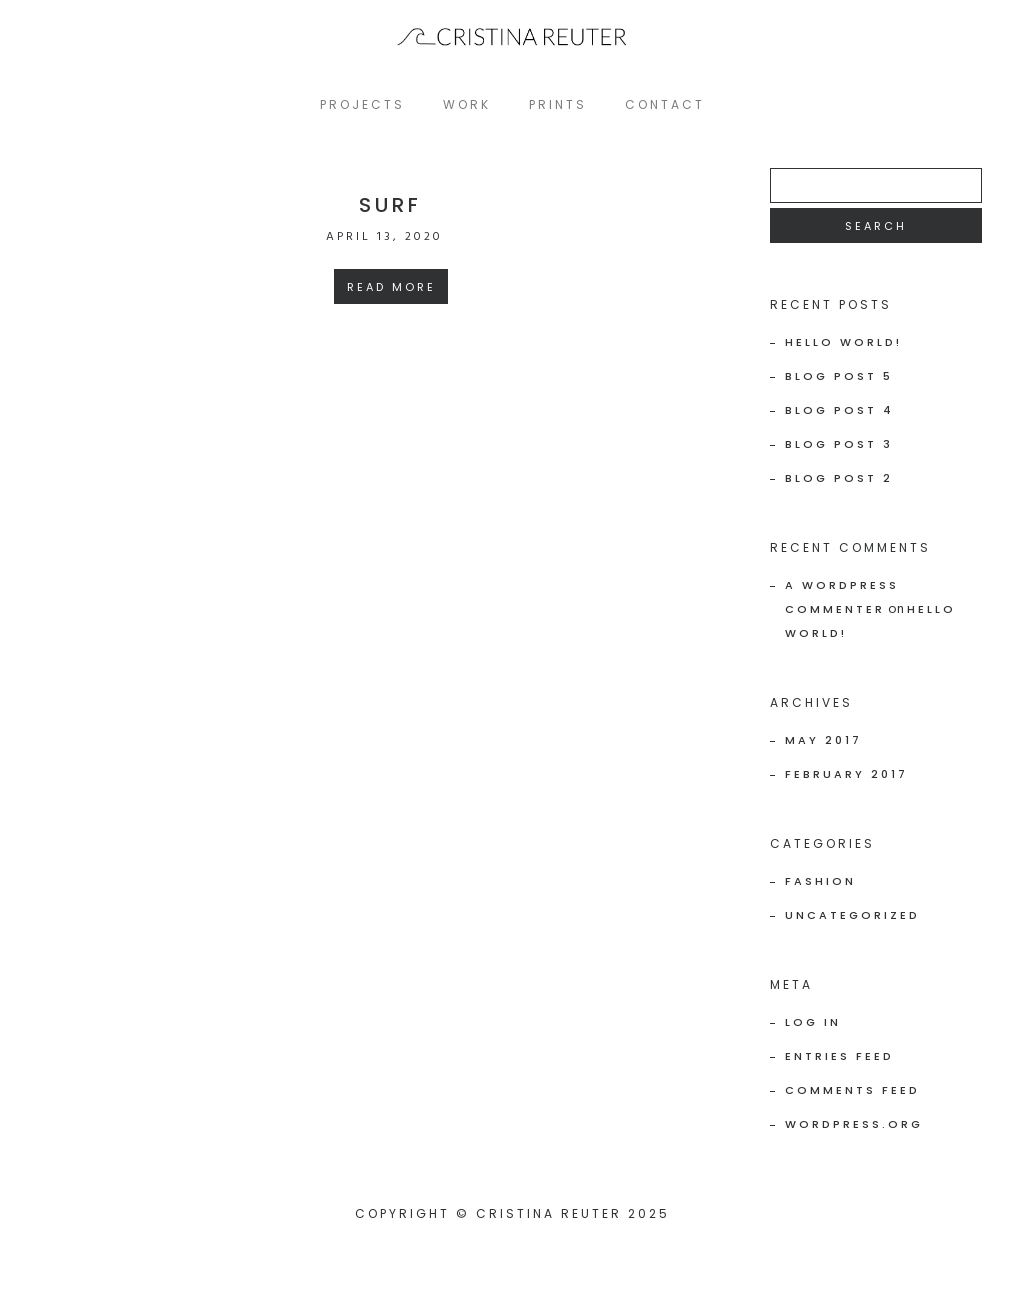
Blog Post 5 (839, 376)
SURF (390, 205)
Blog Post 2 (839, 478)
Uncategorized (852, 915)
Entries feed (839, 1056)
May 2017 (823, 740)
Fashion (820, 881)
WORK (467, 104)
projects (362, 104)
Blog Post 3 (839, 444)
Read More (391, 287)
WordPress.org (854, 1124)
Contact (665, 104)
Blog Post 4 (839, 410)
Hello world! (843, 342)
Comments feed (852, 1090)
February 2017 (846, 774)
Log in (813, 1022)
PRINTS (558, 104)
